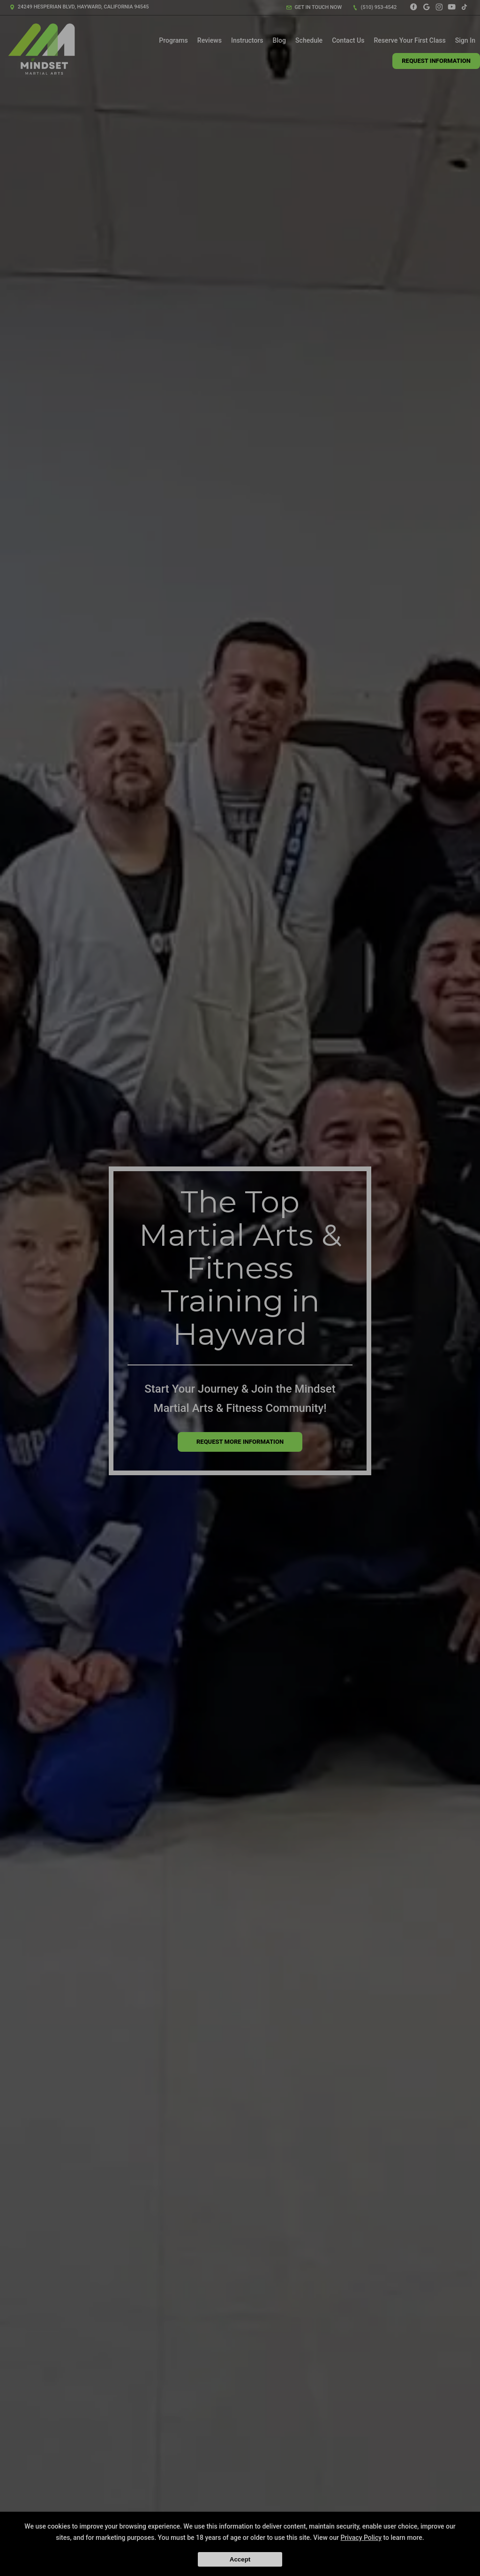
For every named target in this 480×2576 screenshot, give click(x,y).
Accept (240, 2559)
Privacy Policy (361, 2537)
